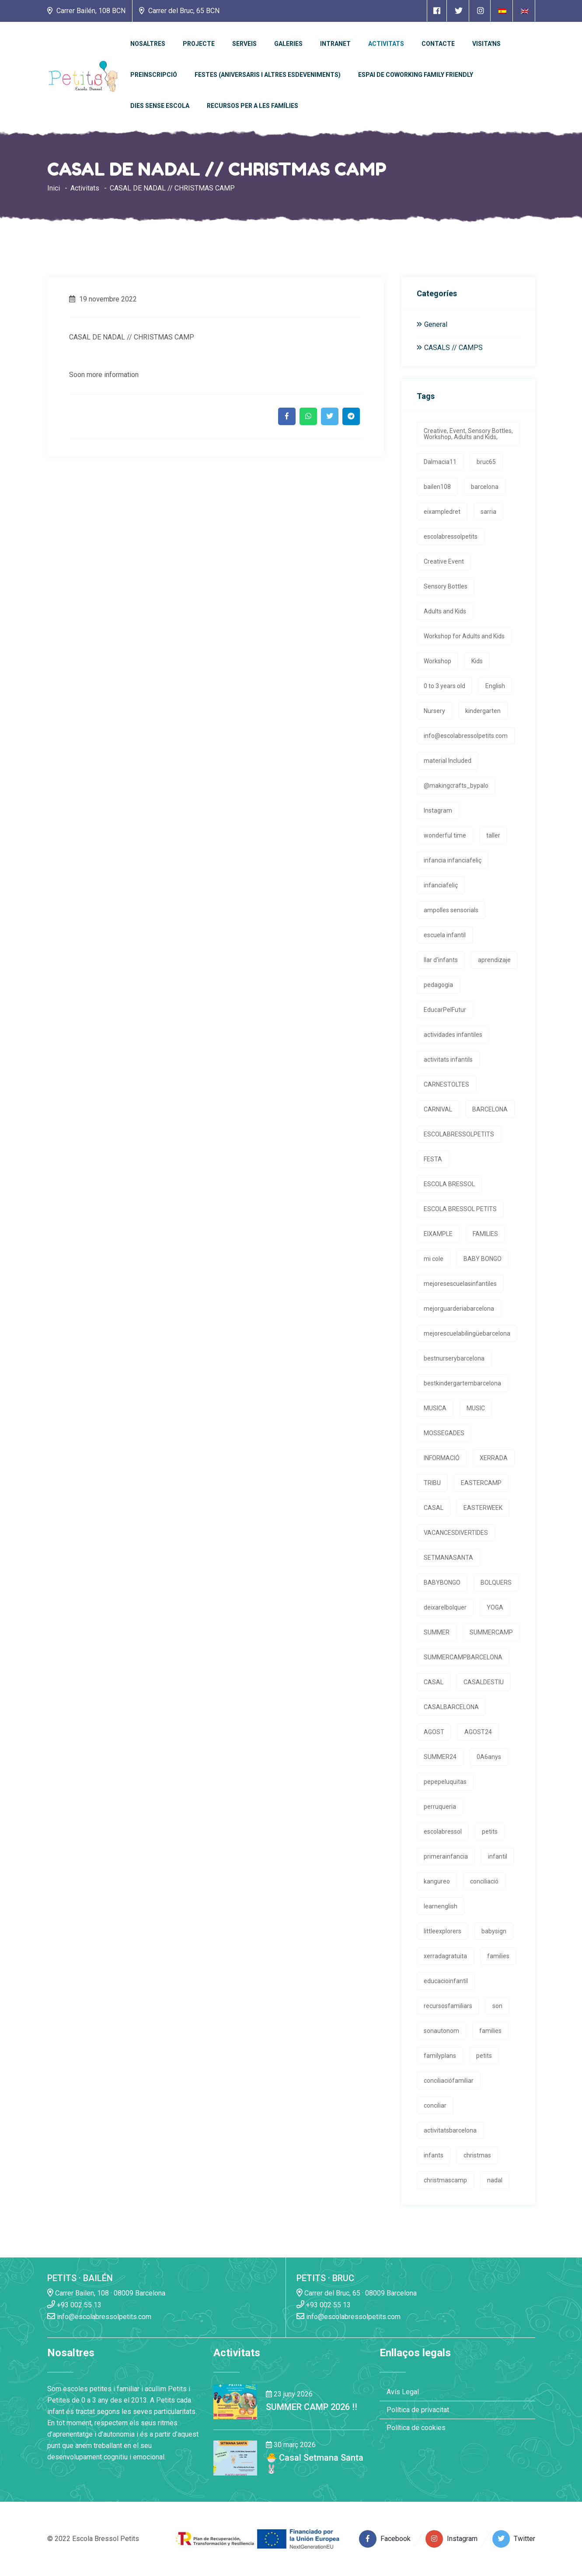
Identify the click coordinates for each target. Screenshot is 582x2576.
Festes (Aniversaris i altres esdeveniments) (268, 74)
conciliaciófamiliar (449, 2080)
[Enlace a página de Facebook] (436, 10)
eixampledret (442, 511)
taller (493, 835)
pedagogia (438, 984)
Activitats (386, 43)
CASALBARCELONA (451, 1706)
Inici (53, 188)
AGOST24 (478, 1731)
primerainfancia (446, 1856)
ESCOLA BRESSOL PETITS (460, 1208)
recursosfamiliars (448, 2005)
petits (490, 1831)
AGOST (434, 1731)
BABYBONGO (442, 1582)
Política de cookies (416, 2428)
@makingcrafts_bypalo (456, 785)
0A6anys (489, 1756)
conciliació (484, 1881)
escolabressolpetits (450, 536)
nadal (494, 2180)
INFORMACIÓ (442, 1457)
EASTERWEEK (483, 1507)
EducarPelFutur (445, 1009)
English (495, 685)
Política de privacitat (418, 2410)
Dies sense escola (159, 105)
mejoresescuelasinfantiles (460, 1283)
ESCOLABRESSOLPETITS (459, 1134)
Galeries (288, 43)
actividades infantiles (453, 1034)
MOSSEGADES (444, 1433)
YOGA (495, 1607)
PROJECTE (199, 43)
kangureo (437, 1881)
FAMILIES (485, 1233)
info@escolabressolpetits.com (466, 735)
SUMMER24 (440, 1756)
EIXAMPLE (438, 1233)
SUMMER (437, 1632)
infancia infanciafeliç (452, 860)
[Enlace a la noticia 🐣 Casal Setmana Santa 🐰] (235, 2457)
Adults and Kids (445, 611)
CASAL (433, 1507)
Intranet (335, 43)
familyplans (440, 2055)
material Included (447, 760)
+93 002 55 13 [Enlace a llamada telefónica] (74, 2304)
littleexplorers (442, 1931)
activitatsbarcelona (450, 2130)
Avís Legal (403, 2392)
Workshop (437, 661)
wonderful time (445, 835)
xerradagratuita (445, 1956)
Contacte (438, 43)
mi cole (433, 1258)
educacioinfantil (446, 1980)
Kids (477, 661)
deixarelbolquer (445, 1607)
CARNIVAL (438, 1109)
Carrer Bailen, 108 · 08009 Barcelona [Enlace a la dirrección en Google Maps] (106, 2292)
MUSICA (435, 1408)
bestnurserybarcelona (454, 1358)
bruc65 (486, 461)
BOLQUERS (496, 1582)
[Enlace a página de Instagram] (480, 10)
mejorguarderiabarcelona (459, 1308)
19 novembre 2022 (103, 299)
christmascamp (445, 2180)
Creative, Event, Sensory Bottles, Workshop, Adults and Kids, (468, 433)
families (498, 1956)
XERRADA (494, 1457)
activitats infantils (448, 1059)
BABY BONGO (483, 1258)
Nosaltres (147, 43)
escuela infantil (445, 934)
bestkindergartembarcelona (462, 1383)
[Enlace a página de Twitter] (459, 10)
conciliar (435, 2105)
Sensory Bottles (445, 586)
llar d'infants (441, 959)
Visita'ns (486, 43)
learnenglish (440, 1906)
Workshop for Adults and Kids (464, 636)
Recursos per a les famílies (252, 105)
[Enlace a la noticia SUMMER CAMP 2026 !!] (235, 2401)
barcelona (484, 486)
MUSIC (476, 1408)
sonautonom (441, 2030)
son (497, 2005)
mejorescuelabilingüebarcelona (467, 1333)
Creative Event (444, 561)
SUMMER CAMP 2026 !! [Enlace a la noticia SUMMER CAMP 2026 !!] (311, 2407)
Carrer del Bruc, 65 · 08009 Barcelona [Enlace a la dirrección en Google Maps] (356, 2292)
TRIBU (432, 1482)
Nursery (434, 710)
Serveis (244, 43)
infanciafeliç (441, 885)
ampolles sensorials (451, 910)
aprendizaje (494, 959)
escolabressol (443, 1831)
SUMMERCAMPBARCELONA (463, 1657)
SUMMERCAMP (491, 1632)
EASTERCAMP (481, 1482)
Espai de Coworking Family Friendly (415, 74)
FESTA (433, 1159)
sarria (488, 511)
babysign (493, 1931)
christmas (477, 2155)
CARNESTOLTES (446, 1084)
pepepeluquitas (445, 1781)
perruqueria (440, 1806)
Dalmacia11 (440, 461)
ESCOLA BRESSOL (449, 1184)
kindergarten (483, 710)
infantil (497, 1856)
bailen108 (437, 486)
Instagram (438, 810)
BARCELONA (490, 1109)
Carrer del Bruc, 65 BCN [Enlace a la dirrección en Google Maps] (179, 11)
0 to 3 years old (444, 685)
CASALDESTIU (484, 1682)
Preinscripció (153, 74)
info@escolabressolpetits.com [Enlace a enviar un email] (99, 2316)
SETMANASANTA (448, 1557)
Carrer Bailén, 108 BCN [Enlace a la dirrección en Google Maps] (86, 11)
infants (433, 2155)
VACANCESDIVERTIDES (456, 1532)
